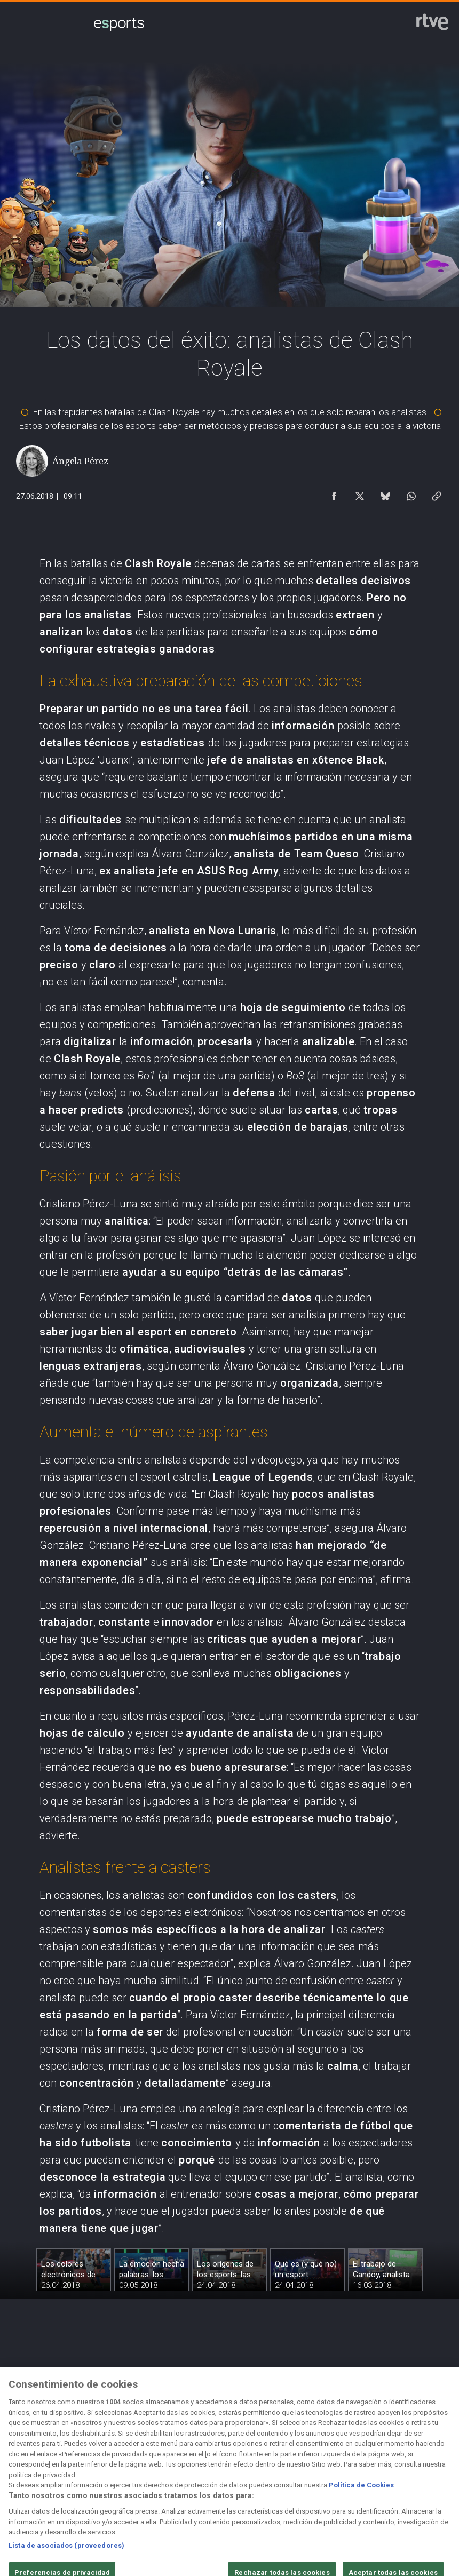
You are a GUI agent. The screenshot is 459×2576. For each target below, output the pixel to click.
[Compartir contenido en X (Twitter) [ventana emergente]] (360, 493)
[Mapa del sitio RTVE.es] (360, 2473)
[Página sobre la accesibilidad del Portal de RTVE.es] (295, 2473)
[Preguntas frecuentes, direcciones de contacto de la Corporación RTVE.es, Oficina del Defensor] (426, 2473)
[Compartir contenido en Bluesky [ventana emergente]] (385, 493)
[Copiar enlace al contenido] (436, 493)
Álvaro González (190, 853)
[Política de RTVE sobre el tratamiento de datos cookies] (164, 2473)
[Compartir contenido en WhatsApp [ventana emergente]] (411, 493)
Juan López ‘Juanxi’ (86, 759)
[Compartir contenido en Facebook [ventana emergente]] (334, 493)
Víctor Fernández (104, 930)
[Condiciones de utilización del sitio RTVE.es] (32, 2473)
